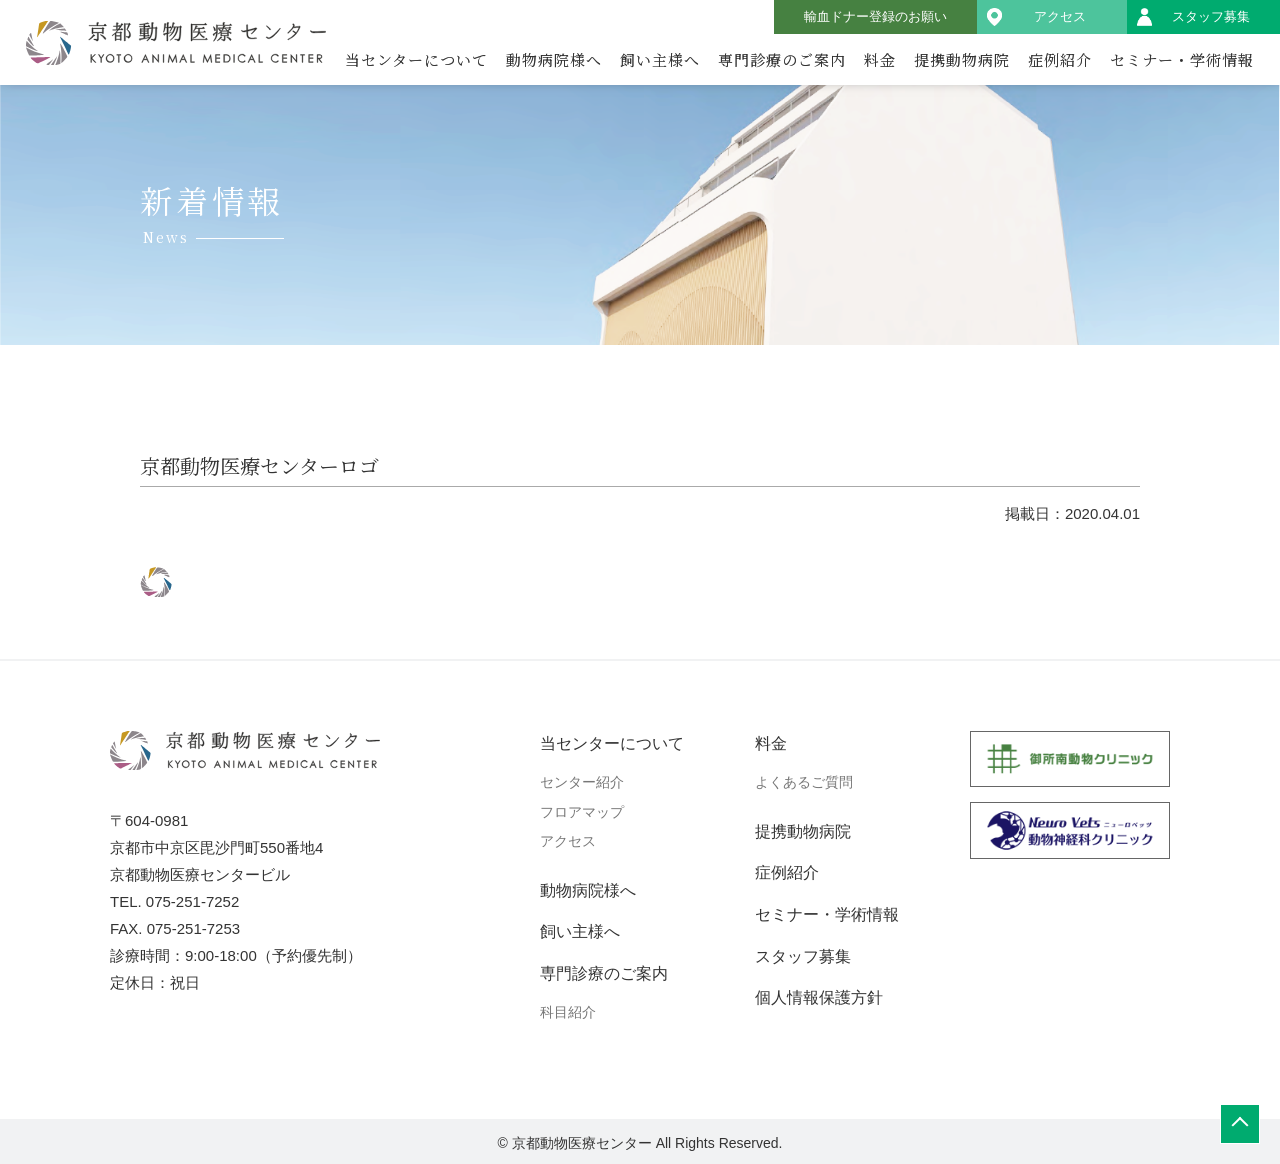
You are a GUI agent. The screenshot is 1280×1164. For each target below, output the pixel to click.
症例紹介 (1060, 59)
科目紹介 (568, 1012)
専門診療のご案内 (782, 59)
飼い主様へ (660, 59)
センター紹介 (582, 782)
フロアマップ (582, 812)
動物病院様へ (554, 59)
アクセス (1060, 16)
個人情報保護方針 (819, 997)
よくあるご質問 (804, 782)
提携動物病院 (962, 59)
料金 (880, 59)
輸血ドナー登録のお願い (875, 16)
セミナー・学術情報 (1182, 59)
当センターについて (416, 59)
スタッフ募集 (1211, 16)
